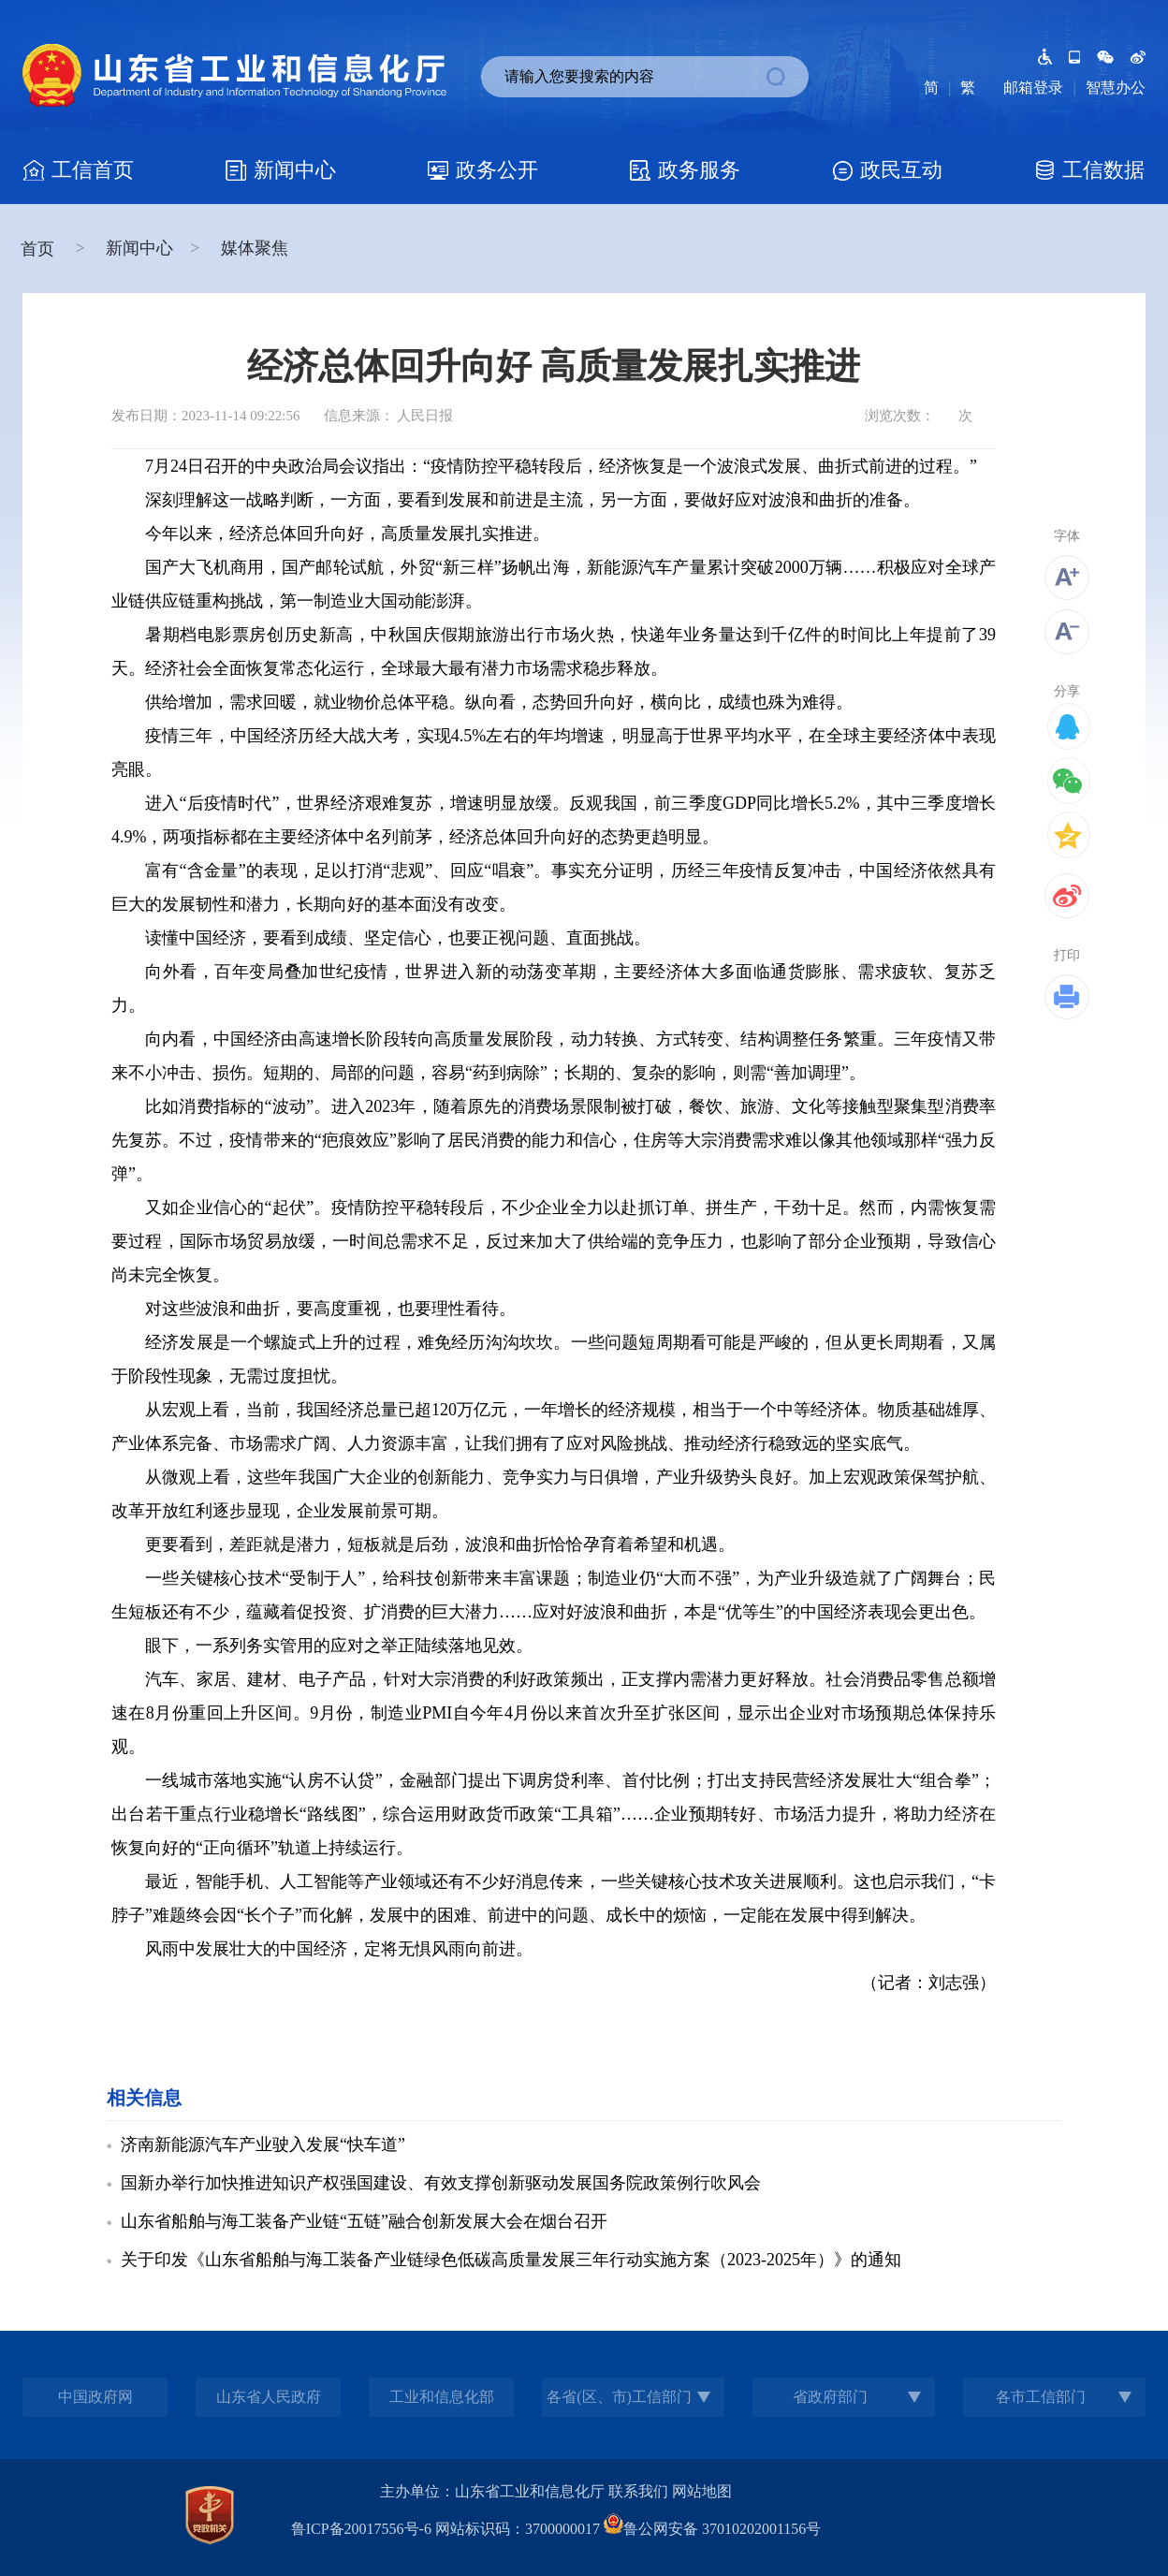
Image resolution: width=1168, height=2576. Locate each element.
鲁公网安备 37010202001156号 (712, 2529)
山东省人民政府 (268, 2397)
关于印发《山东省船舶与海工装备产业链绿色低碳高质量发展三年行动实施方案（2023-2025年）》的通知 (511, 2259)
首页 (40, 249)
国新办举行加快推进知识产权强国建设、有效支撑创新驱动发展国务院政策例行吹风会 (441, 2183)
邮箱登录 (1033, 87)
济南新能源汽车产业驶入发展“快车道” (263, 2144)
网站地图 (702, 2491)
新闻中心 (139, 248)
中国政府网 (95, 2397)
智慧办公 (1116, 87)
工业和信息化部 (441, 2397)
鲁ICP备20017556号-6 (361, 2529)
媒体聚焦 (254, 248)
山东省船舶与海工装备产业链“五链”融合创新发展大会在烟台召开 (364, 2221)
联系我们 (638, 2491)
